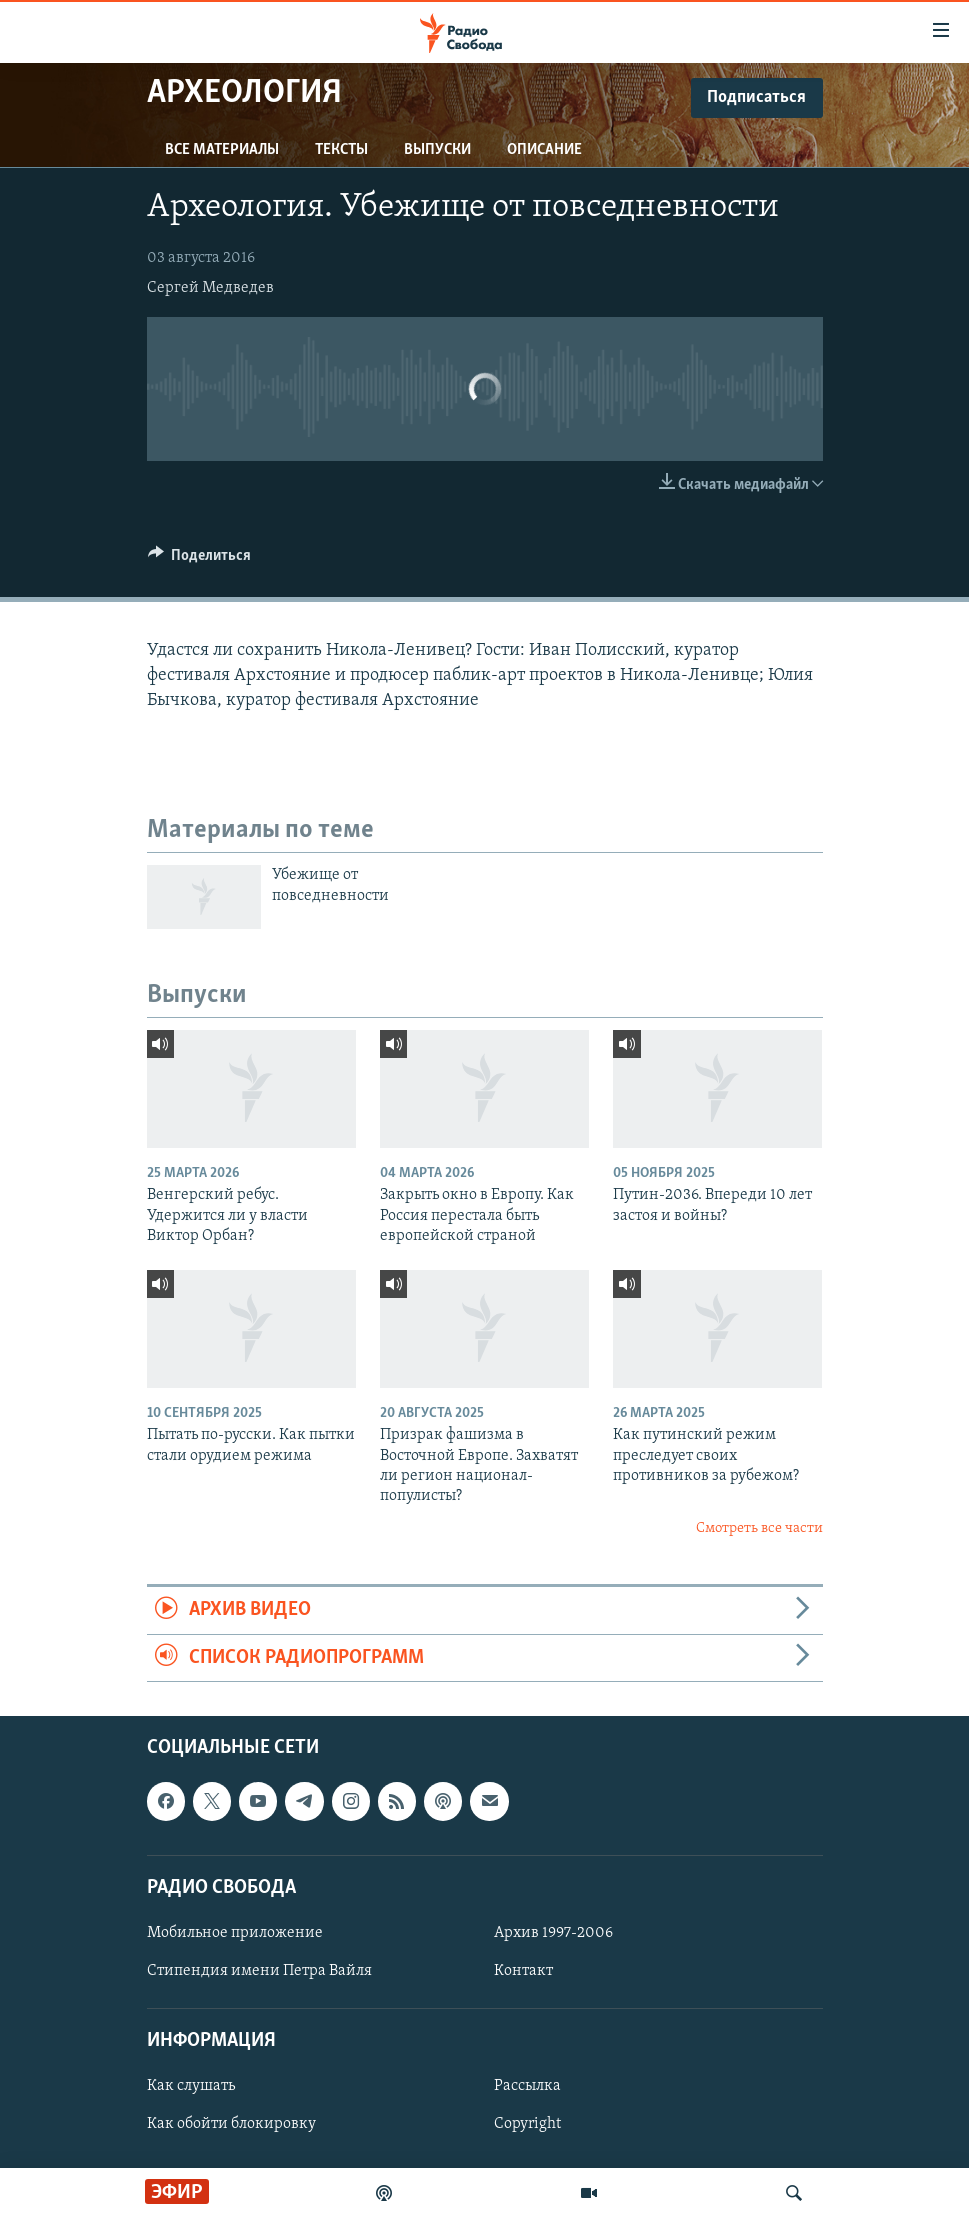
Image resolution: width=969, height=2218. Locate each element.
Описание (544, 150)
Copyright (527, 2124)
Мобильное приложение (235, 1933)
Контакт (523, 1971)
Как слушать (191, 2086)
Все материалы (222, 150)
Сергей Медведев (210, 288)
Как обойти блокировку (231, 2124)
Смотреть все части (759, 1528)
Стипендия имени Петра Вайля (259, 1971)
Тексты (341, 150)
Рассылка (527, 2086)
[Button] (200, 560)
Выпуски (437, 150)
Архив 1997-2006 (553, 1933)
